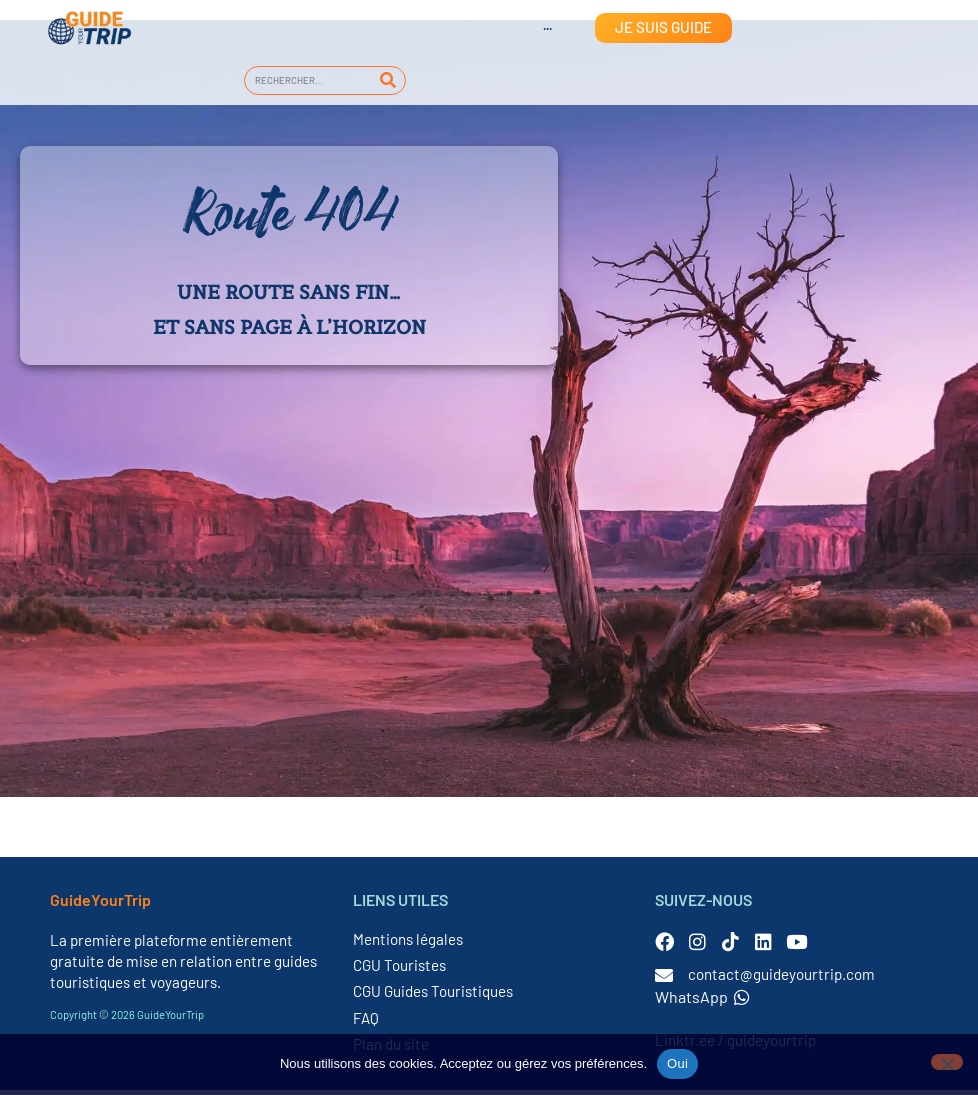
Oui (677, 1063)
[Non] (947, 1062)
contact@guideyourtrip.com (781, 979)
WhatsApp (702, 1001)
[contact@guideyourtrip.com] (664, 980)
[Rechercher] (387, 80)
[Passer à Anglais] (528, 28)
